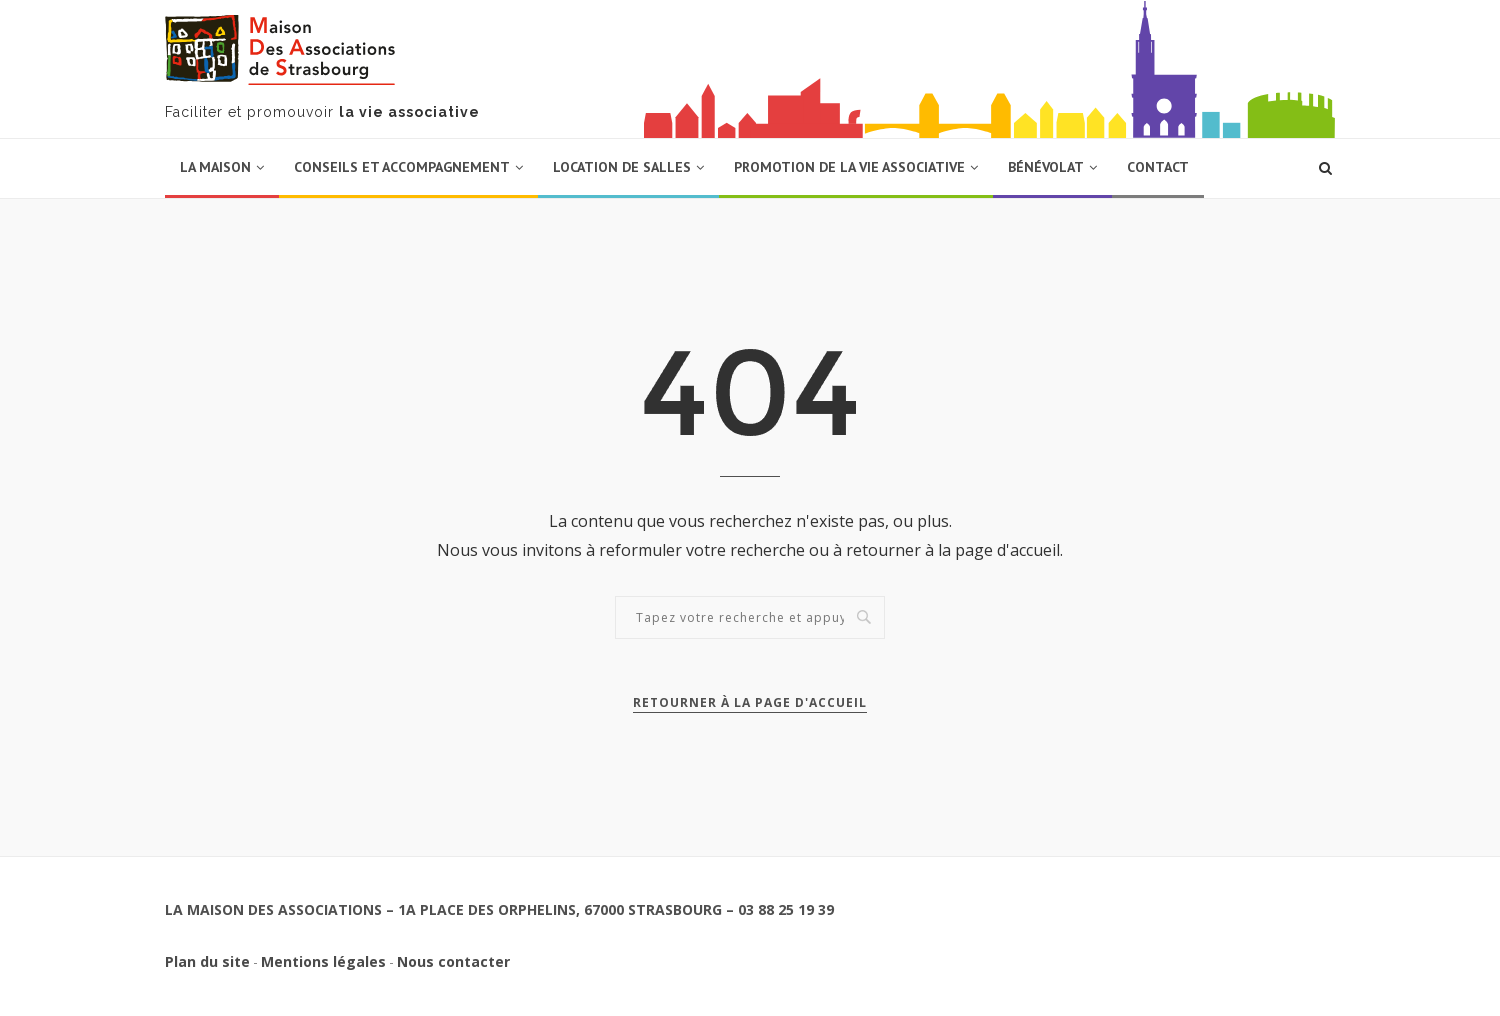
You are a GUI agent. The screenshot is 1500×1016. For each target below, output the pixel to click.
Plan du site (207, 961)
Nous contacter (453, 961)
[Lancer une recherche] (1325, 168)
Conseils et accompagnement (402, 167)
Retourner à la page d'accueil (750, 702)
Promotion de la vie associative (849, 167)
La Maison (215, 167)
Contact (1158, 167)
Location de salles (622, 167)
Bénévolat (1046, 167)
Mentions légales (323, 961)
